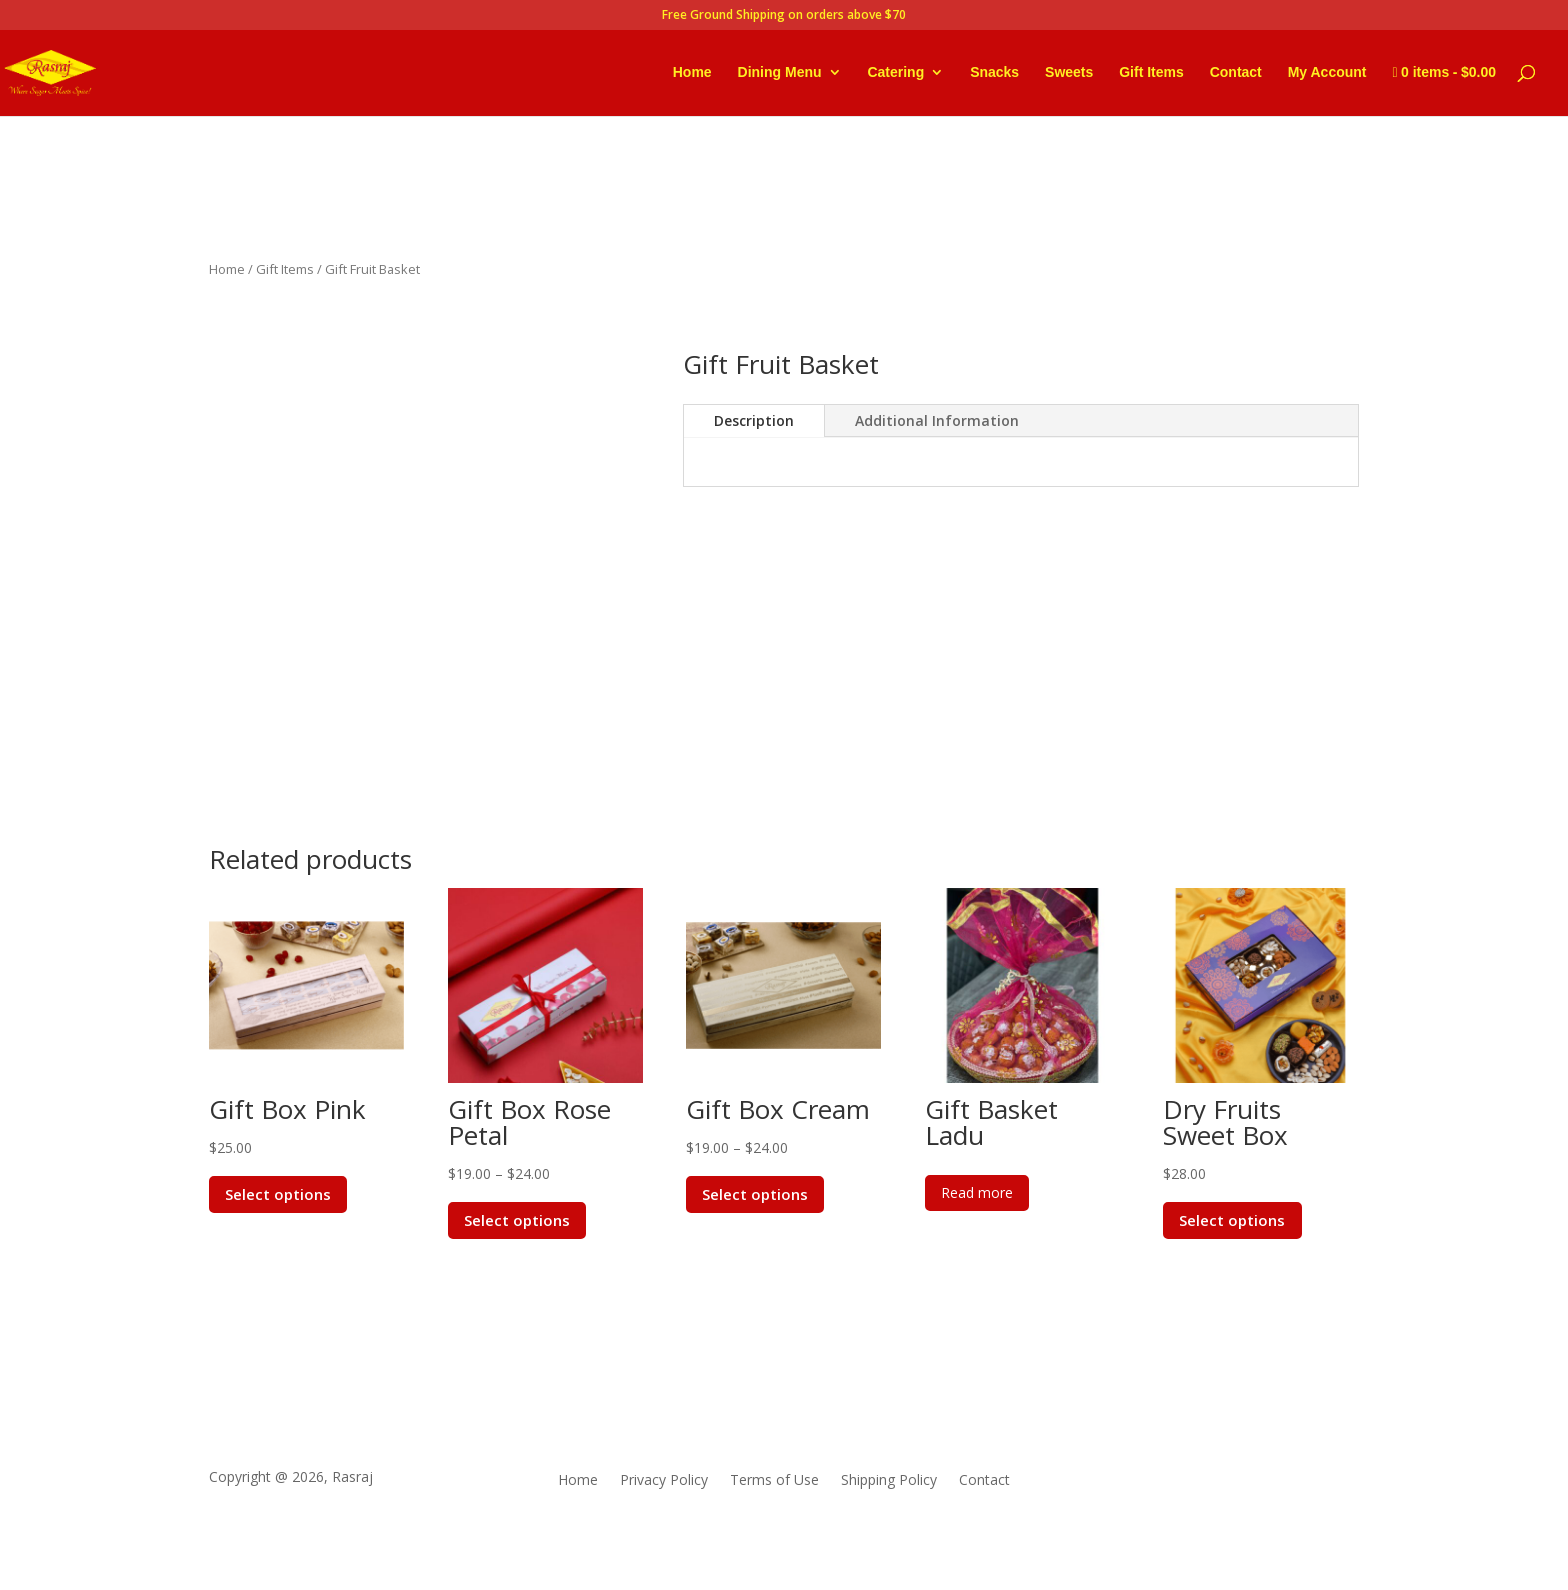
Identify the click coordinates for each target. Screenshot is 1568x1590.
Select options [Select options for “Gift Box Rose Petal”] (518, 1220)
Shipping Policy (889, 1481)
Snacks (994, 72)
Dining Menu (780, 72)
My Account (1327, 72)
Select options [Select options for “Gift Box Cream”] (756, 1194)
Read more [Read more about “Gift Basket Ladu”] (977, 1192)
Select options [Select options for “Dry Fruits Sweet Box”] (1233, 1220)
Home (692, 72)
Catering (895, 72)
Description (754, 420)
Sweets (1069, 72)
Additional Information (937, 420)
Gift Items (1151, 72)
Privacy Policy (664, 1481)
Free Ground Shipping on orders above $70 (784, 16)
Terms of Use (774, 1481)
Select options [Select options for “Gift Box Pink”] (279, 1194)
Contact (1236, 72)
